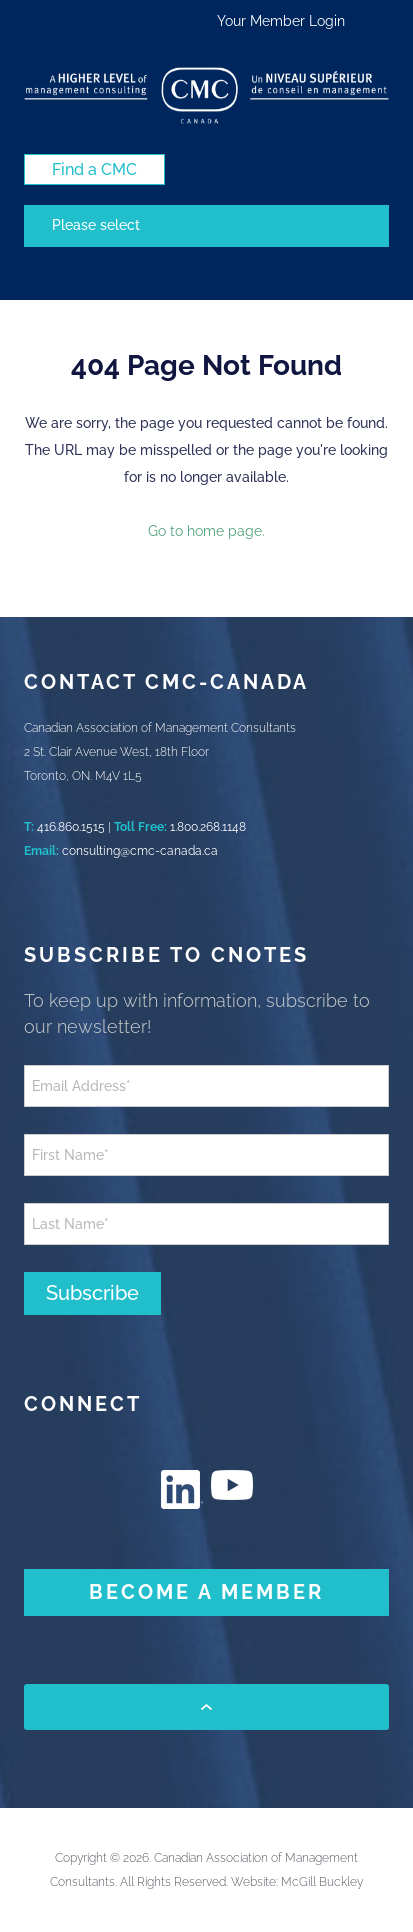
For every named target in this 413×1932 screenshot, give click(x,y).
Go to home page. (206, 531)
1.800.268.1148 (208, 827)
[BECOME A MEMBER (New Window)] (206, 1592)
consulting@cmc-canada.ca (140, 851)
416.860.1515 (71, 827)
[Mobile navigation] (206, 226)
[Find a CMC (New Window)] (94, 169)
